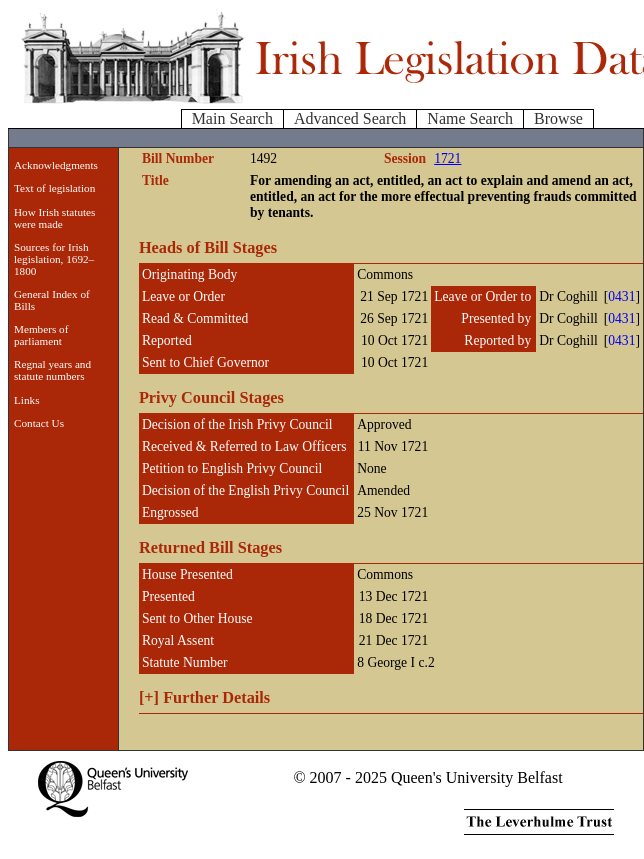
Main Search (232, 118)
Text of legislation (54, 188)
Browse (558, 118)
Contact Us (39, 423)
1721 (447, 158)
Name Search (470, 118)
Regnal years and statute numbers (52, 370)
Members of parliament (41, 335)
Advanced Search (350, 118)
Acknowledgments (56, 165)
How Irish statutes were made (54, 218)
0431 (621, 296)
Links (26, 400)
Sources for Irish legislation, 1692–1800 (54, 259)
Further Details (204, 697)
